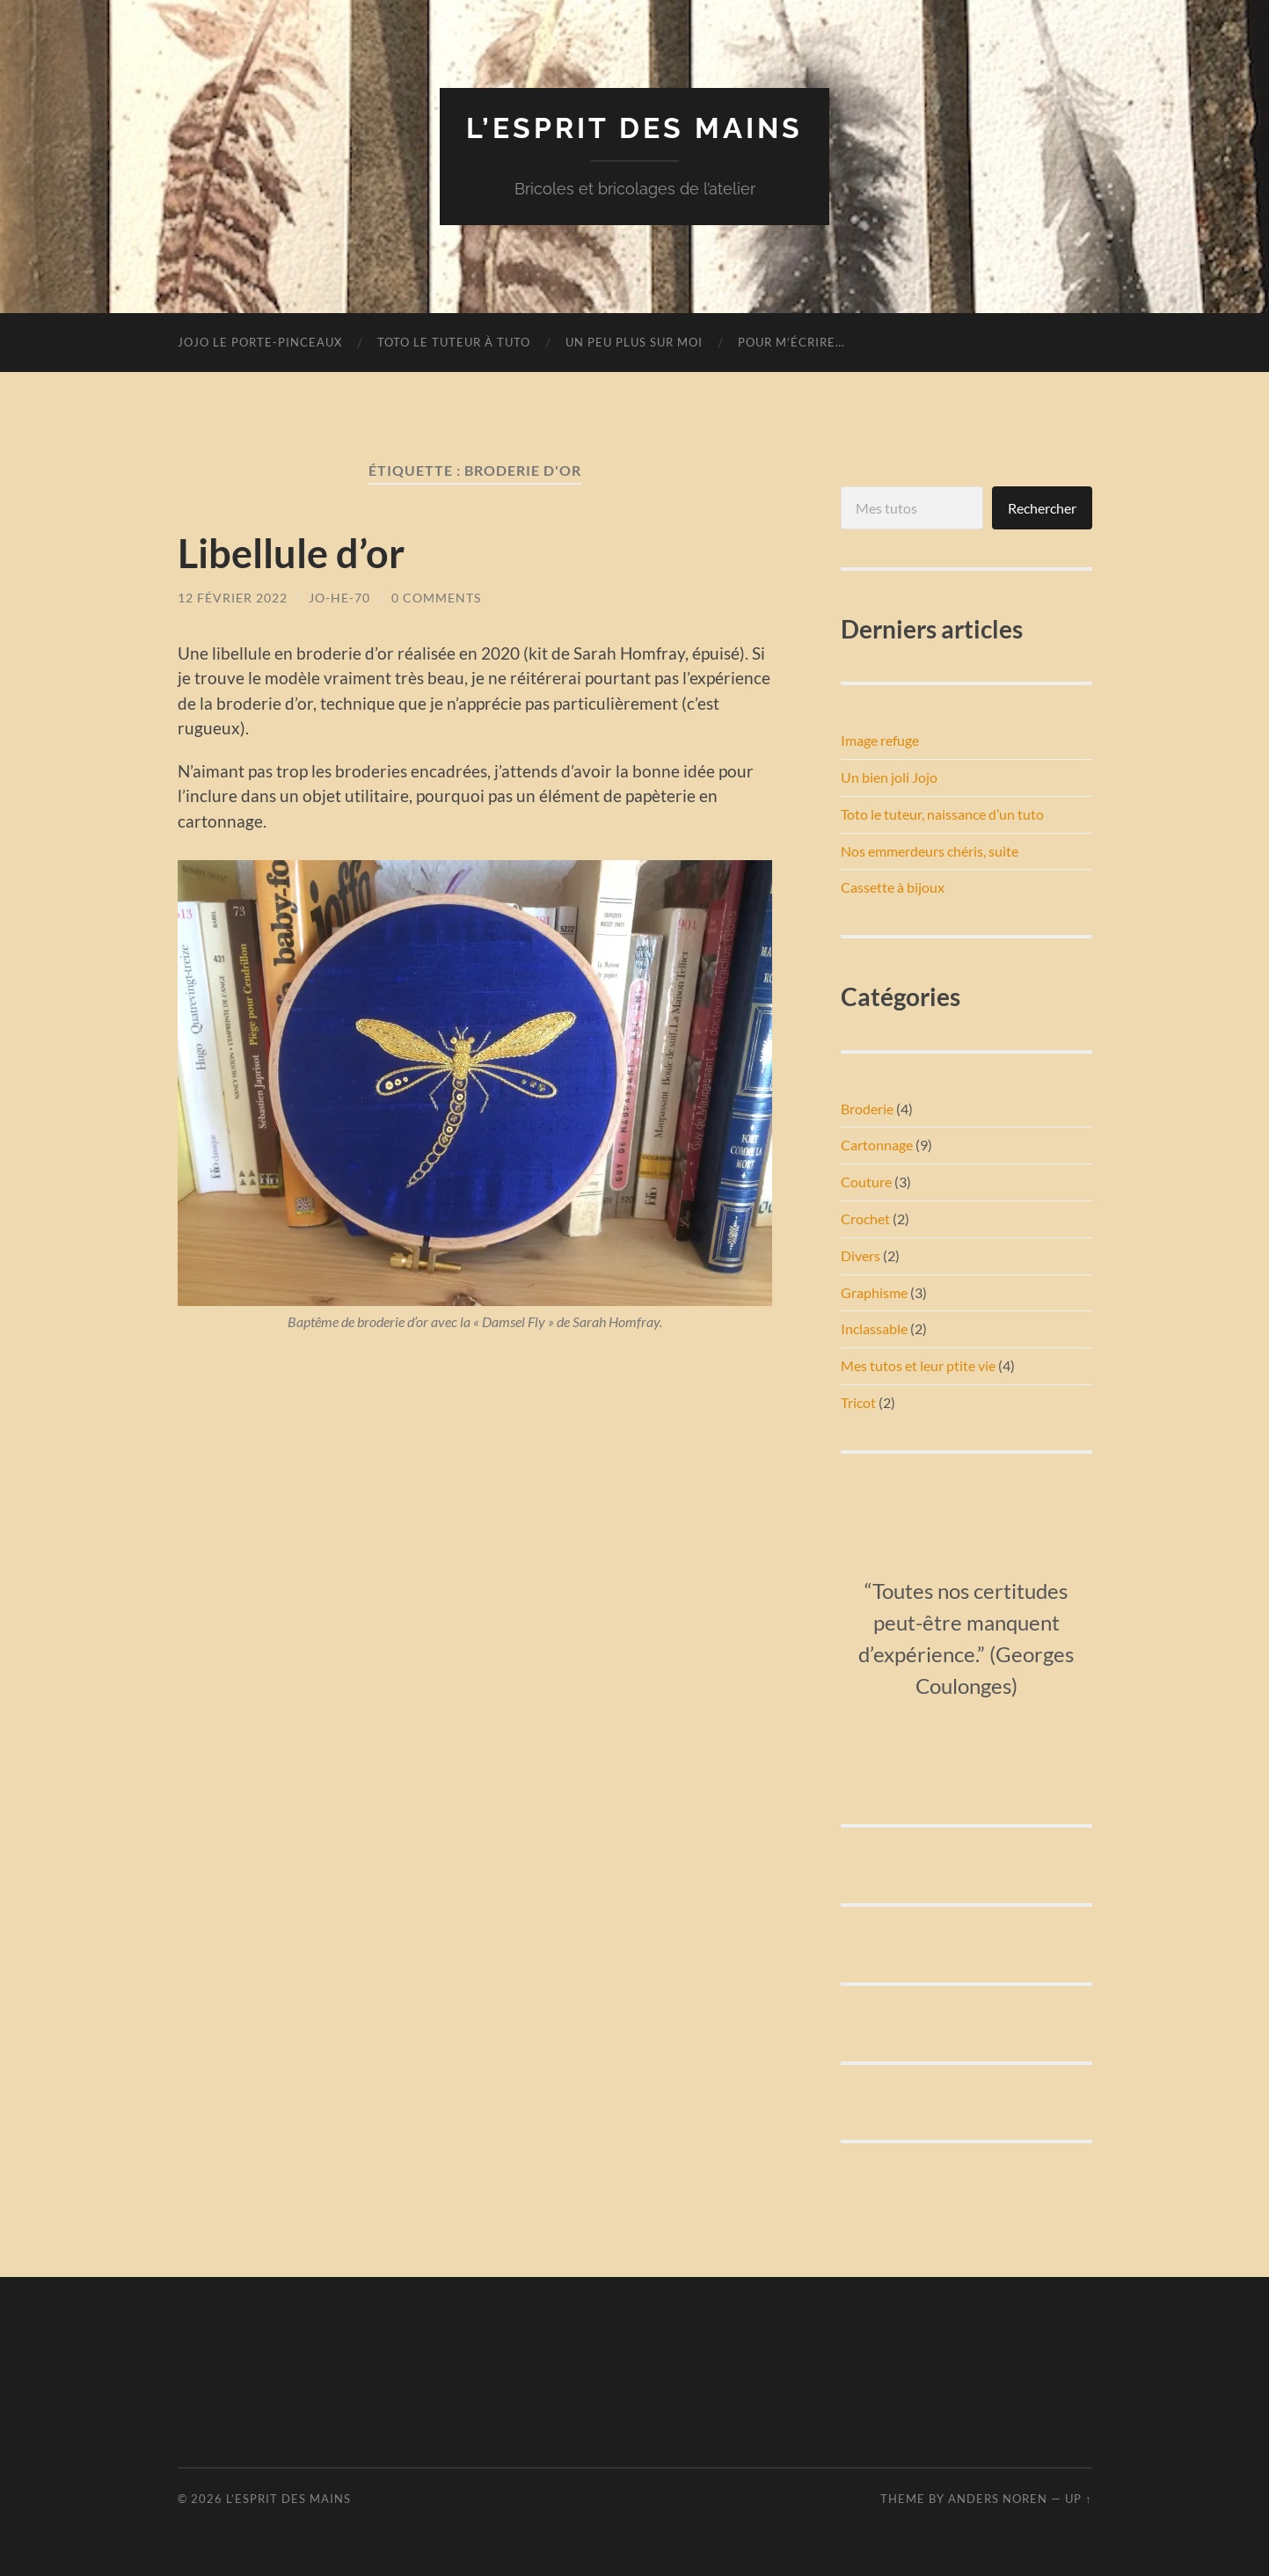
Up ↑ (1078, 2499)
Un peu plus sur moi (634, 342)
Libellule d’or (291, 553)
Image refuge (880, 740)
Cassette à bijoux (892, 887)
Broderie (867, 1108)
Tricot (858, 1402)
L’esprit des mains (634, 128)
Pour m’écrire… (791, 342)
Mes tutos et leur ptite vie (918, 1365)
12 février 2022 (233, 597)
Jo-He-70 (339, 597)
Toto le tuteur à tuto (453, 342)
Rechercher (1042, 508)
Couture (866, 1181)
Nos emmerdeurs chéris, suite (929, 851)
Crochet (865, 1218)
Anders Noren (997, 2499)
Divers (860, 1255)
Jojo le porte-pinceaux (260, 342)
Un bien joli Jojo (889, 777)
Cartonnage (877, 1144)
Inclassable (874, 1328)
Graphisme (874, 1292)
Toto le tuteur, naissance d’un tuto (942, 814)
